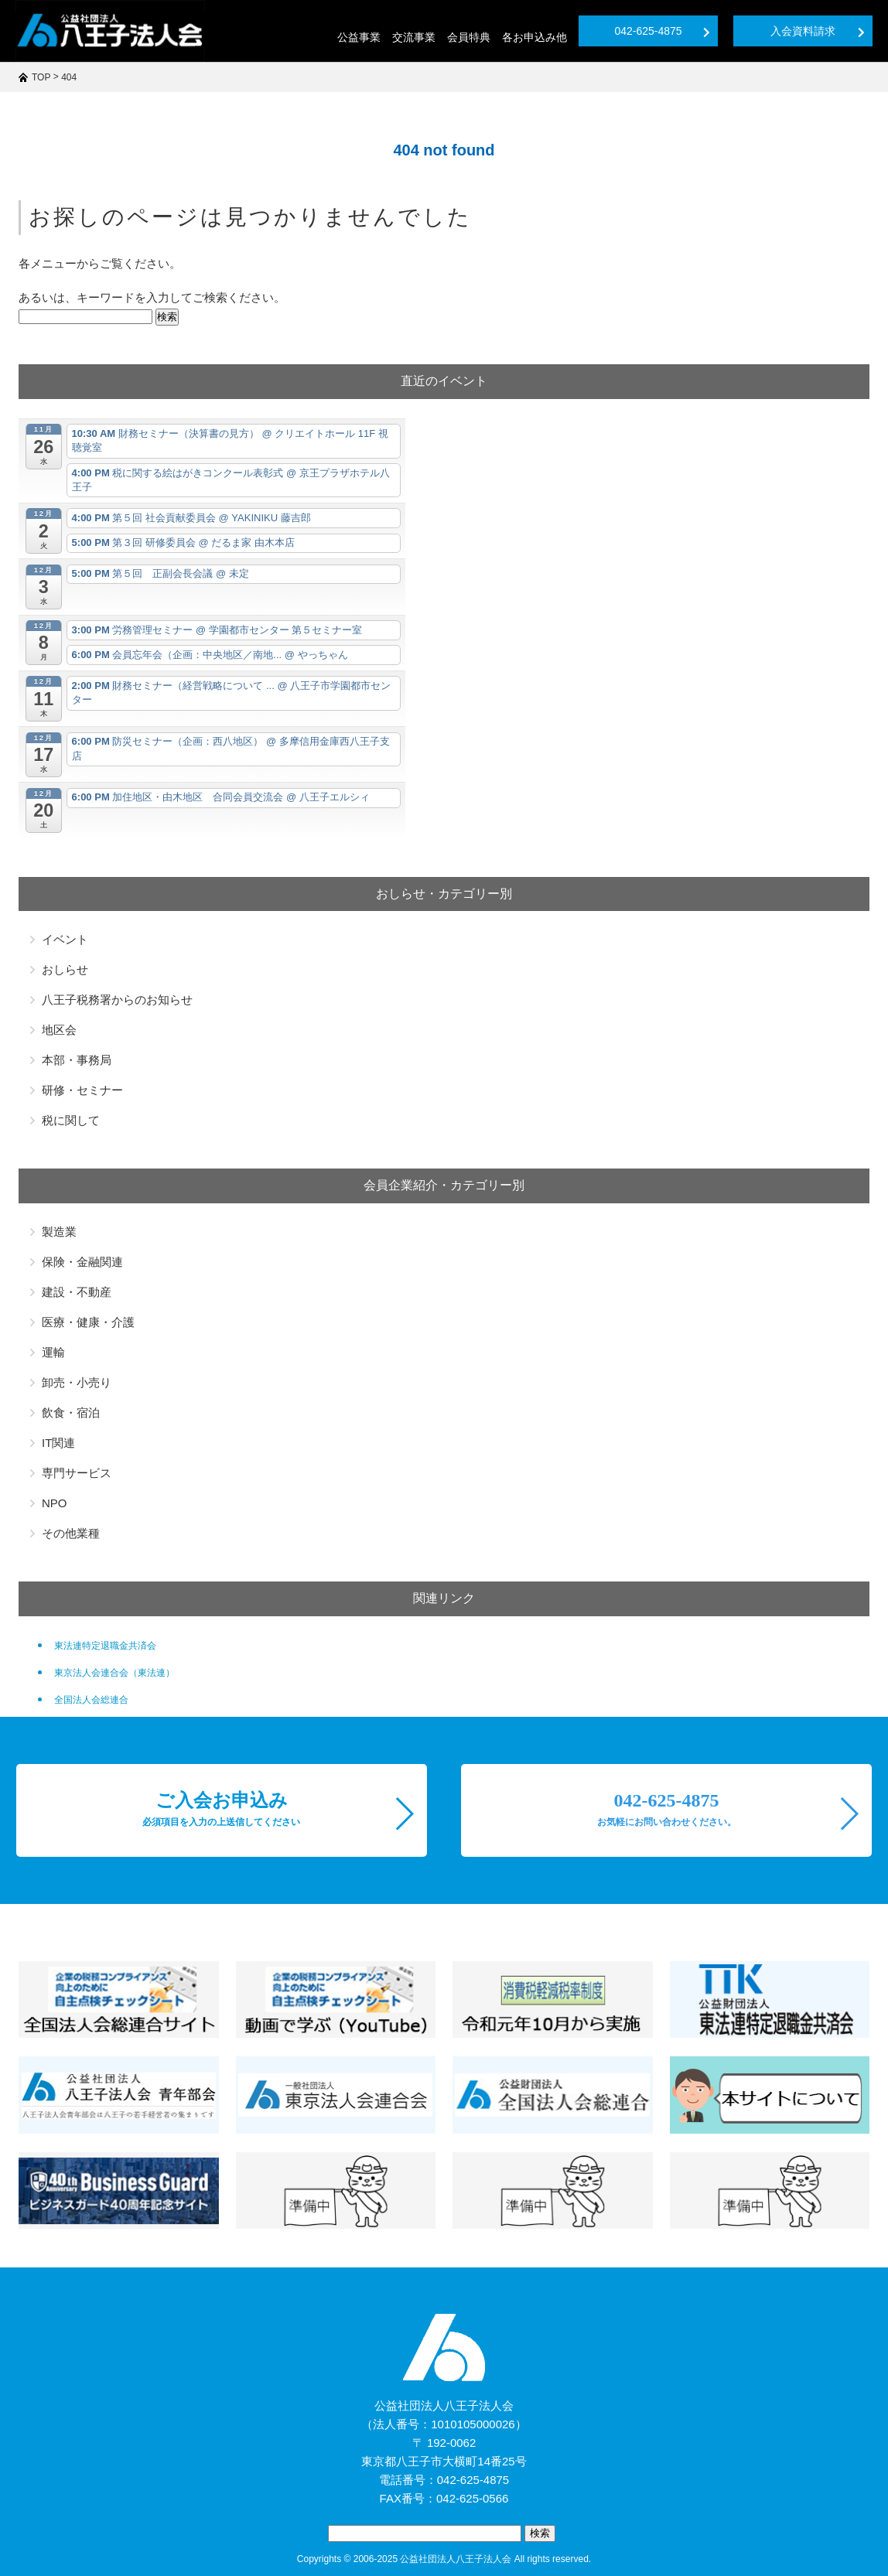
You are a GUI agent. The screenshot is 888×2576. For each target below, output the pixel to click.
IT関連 (58, 1442)
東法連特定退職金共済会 (105, 1645)
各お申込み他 (534, 37)
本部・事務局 (76, 1059)
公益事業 (359, 37)
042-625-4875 (662, 31)
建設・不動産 (76, 1291)
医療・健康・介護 (88, 1322)
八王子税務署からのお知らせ (117, 999)
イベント (65, 939)
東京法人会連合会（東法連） (114, 1672)
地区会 (59, 1029)
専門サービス (76, 1472)
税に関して (71, 1120)
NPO (54, 1503)
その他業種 (71, 1533)
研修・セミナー (82, 1090)
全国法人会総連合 (91, 1699)
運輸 (53, 1352)
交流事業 (413, 37)
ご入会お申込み (221, 1808)
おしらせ (65, 969)
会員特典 (468, 37)
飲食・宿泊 (71, 1412)
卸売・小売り (76, 1382)
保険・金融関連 (82, 1261)
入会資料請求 (817, 31)
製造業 (59, 1231)
